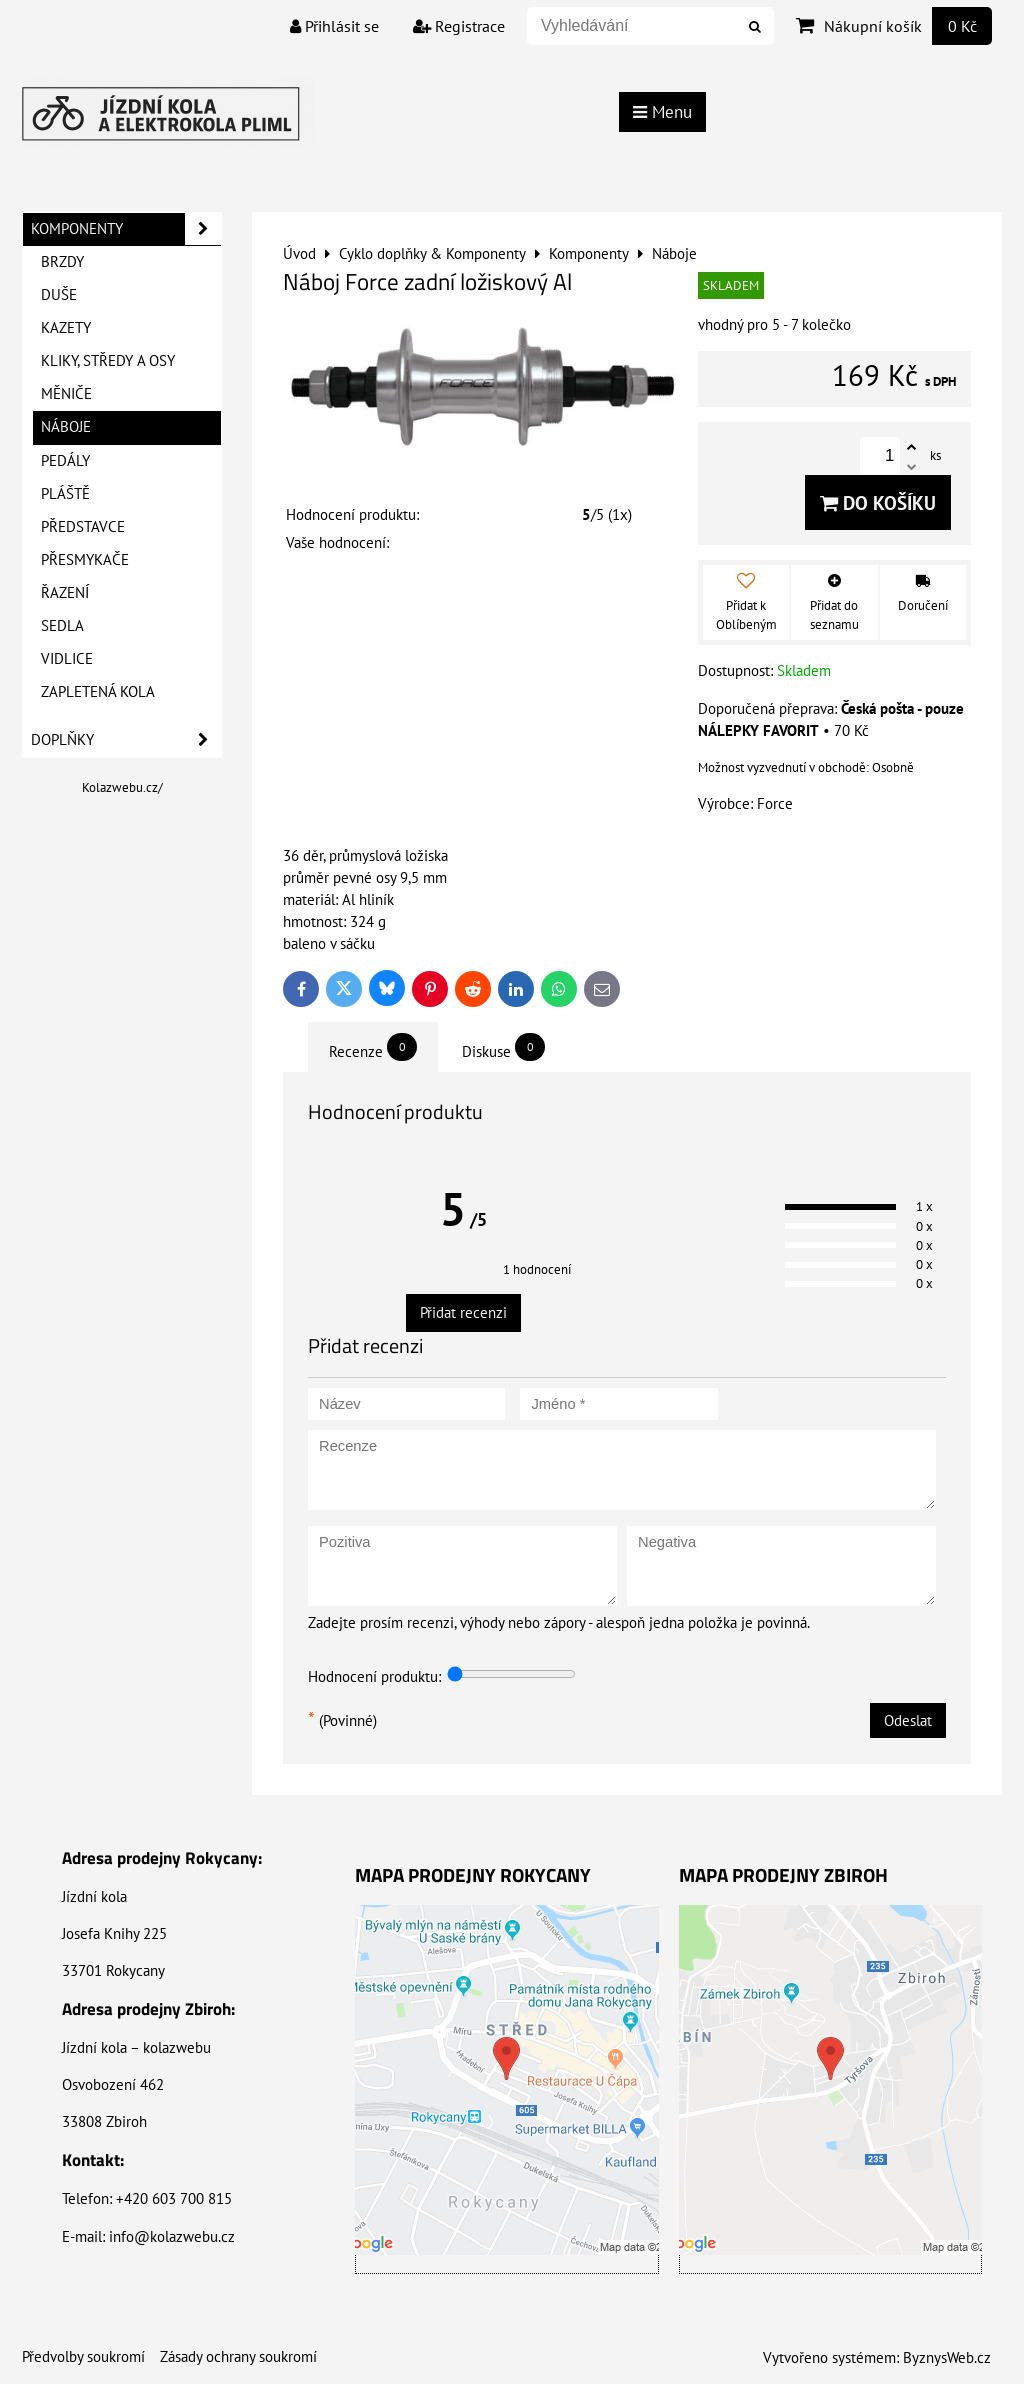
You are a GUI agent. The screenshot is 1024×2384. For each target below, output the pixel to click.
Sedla (62, 625)
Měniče (66, 393)
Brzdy (62, 261)
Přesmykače (85, 559)
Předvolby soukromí (83, 2356)
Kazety (66, 327)
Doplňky (126, 740)
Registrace (459, 26)
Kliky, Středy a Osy (108, 360)
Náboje (66, 426)
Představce (83, 526)
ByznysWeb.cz (947, 2357)
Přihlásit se (334, 26)
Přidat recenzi (463, 1312)
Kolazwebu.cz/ (122, 787)
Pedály (65, 460)
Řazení (65, 592)
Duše (59, 294)
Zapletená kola (98, 691)
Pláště (65, 493)
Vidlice (67, 658)
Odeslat (908, 1720)
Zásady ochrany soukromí (238, 2356)
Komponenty (126, 229)
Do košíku (878, 502)
